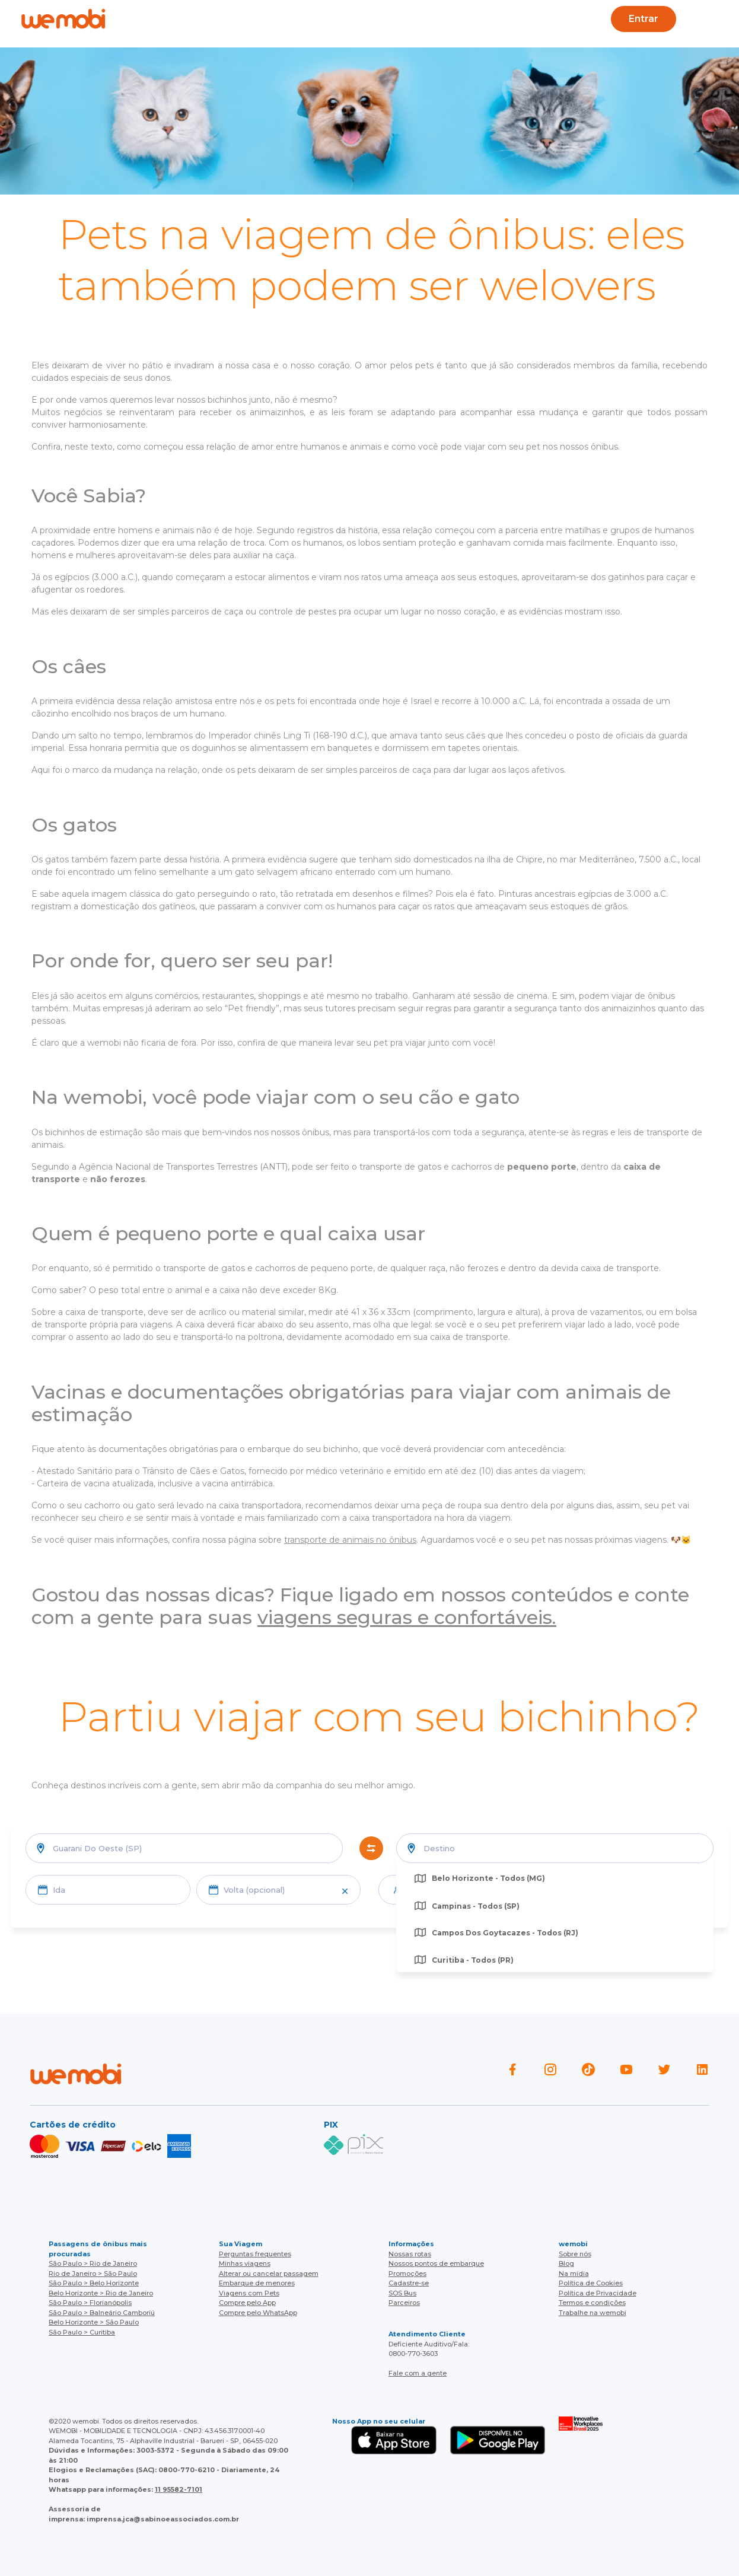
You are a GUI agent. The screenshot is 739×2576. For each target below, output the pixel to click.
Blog (271, 18)
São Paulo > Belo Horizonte (94, 2283)
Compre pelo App (247, 2302)
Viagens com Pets (249, 2293)
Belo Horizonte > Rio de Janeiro (101, 2293)
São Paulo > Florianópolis (90, 2302)
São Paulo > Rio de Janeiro (93, 2263)
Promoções (407, 2273)
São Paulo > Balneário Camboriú (102, 2312)
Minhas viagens (244, 2263)
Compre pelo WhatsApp (258, 2312)
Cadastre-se (408, 2283)
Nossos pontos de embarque (436, 2263)
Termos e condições (592, 2302)
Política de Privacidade (597, 2293)
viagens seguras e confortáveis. (406, 1617)
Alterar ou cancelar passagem (268, 2273)
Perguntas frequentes (255, 2254)
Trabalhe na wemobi (592, 2312)
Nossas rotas (409, 2254)
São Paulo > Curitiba (82, 2332)
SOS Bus (402, 2293)
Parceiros (404, 2302)
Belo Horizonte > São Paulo (94, 2322)
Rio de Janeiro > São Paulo (93, 2273)
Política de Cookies (591, 2283)
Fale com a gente (417, 2373)
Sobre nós (575, 2254)
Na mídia (574, 2273)
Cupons (520, 18)
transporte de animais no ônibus (350, 1539)
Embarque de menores (257, 2283)
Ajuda (222, 18)
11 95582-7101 (178, 2489)
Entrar (643, 18)
